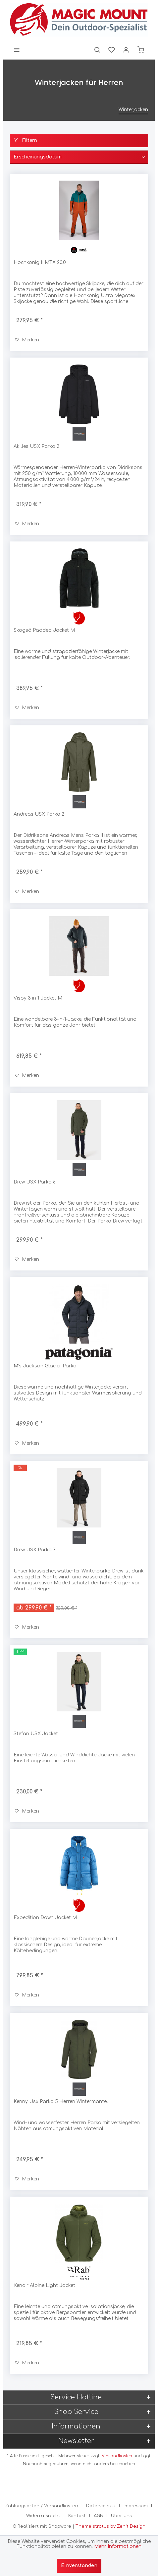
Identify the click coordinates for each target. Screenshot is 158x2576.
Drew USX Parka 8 (35, 1182)
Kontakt (77, 2515)
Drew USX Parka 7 (35, 1549)
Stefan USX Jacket (36, 1733)
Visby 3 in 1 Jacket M (38, 998)
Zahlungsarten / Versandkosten (41, 2506)
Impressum (136, 2506)
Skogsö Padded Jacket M (44, 630)
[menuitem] (16, 49)
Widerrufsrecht (43, 2515)
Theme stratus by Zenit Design (110, 2526)
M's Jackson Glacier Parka (45, 1365)
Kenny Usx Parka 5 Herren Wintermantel (61, 2101)
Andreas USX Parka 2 (39, 814)
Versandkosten (117, 2456)
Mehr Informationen (117, 2546)
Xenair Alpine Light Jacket (44, 2285)
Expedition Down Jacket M (45, 1917)
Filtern (25, 140)
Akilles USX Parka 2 (36, 446)
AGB (98, 2515)
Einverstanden (79, 2565)
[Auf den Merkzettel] (27, 340)
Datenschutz (101, 2506)
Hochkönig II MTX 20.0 (40, 262)
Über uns (121, 2515)
